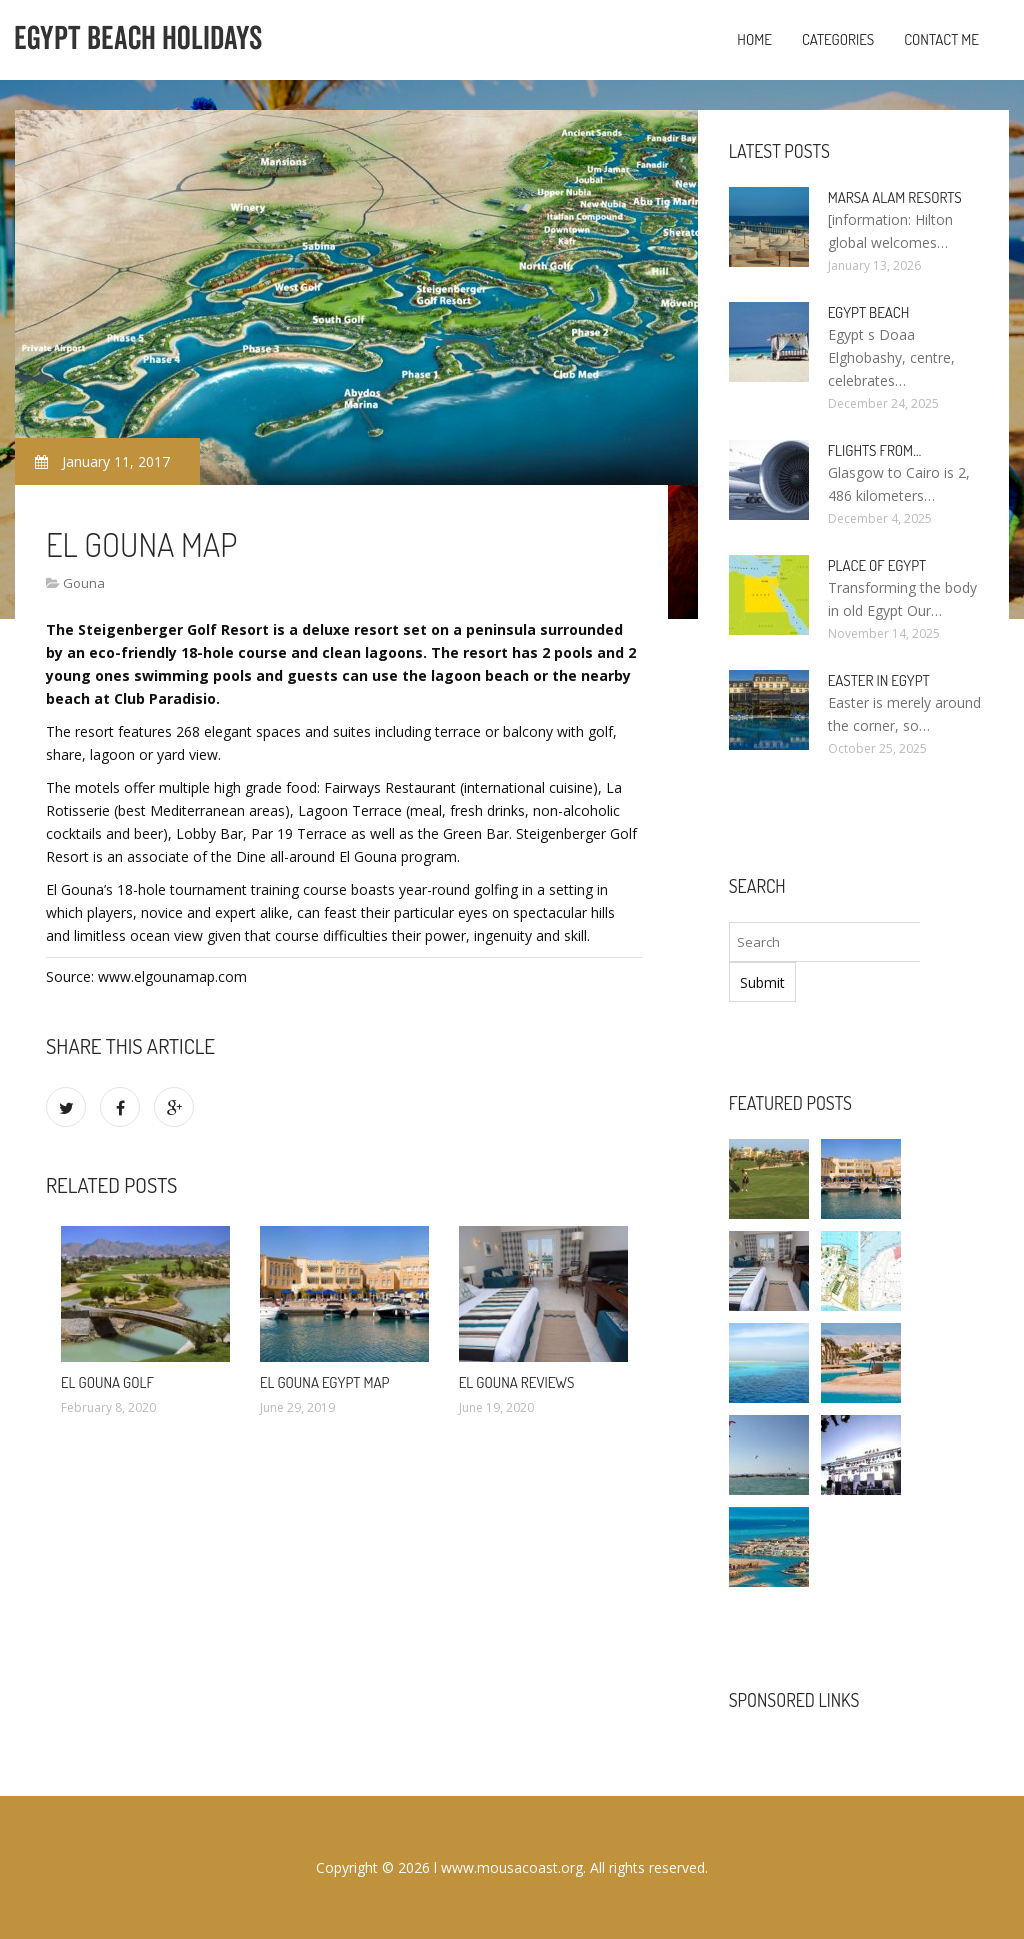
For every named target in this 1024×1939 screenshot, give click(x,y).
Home (754, 39)
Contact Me (941, 39)
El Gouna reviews (517, 1382)
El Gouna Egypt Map (325, 1382)
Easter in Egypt (879, 680)
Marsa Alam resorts (895, 197)
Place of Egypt (877, 565)
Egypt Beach (869, 312)
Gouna (84, 583)
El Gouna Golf (107, 1382)
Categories (838, 39)
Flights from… (875, 450)
